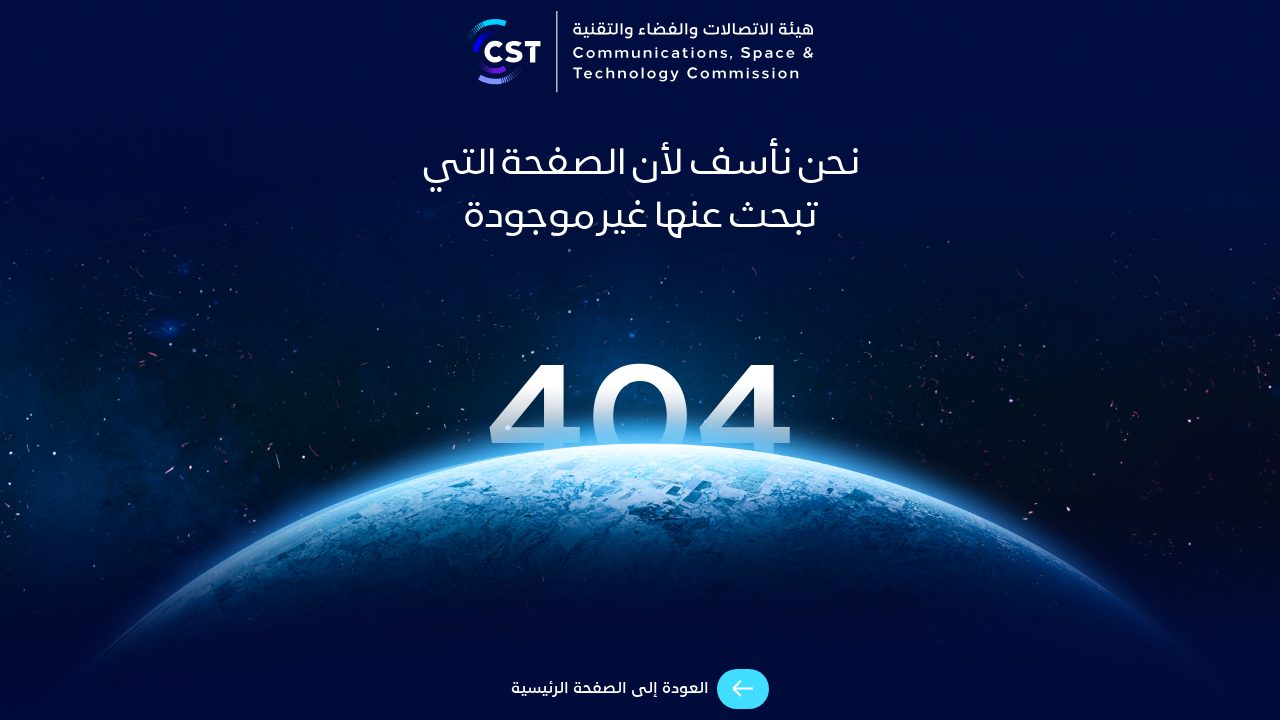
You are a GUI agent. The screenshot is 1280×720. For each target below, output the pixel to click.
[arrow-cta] (640, 689)
